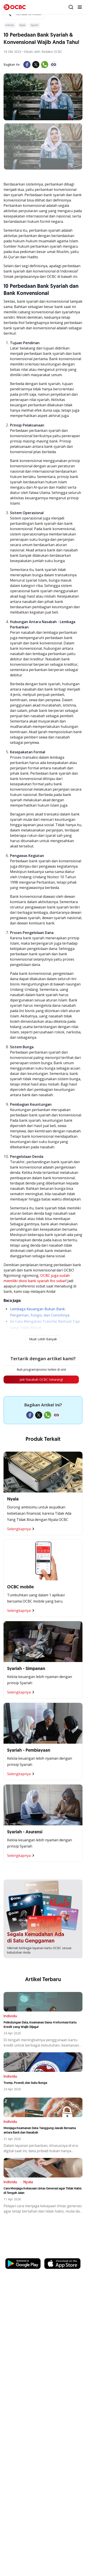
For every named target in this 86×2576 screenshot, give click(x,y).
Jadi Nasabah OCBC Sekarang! (41, 1379)
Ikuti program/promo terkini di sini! (41, 1369)
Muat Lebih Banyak (43, 1339)
